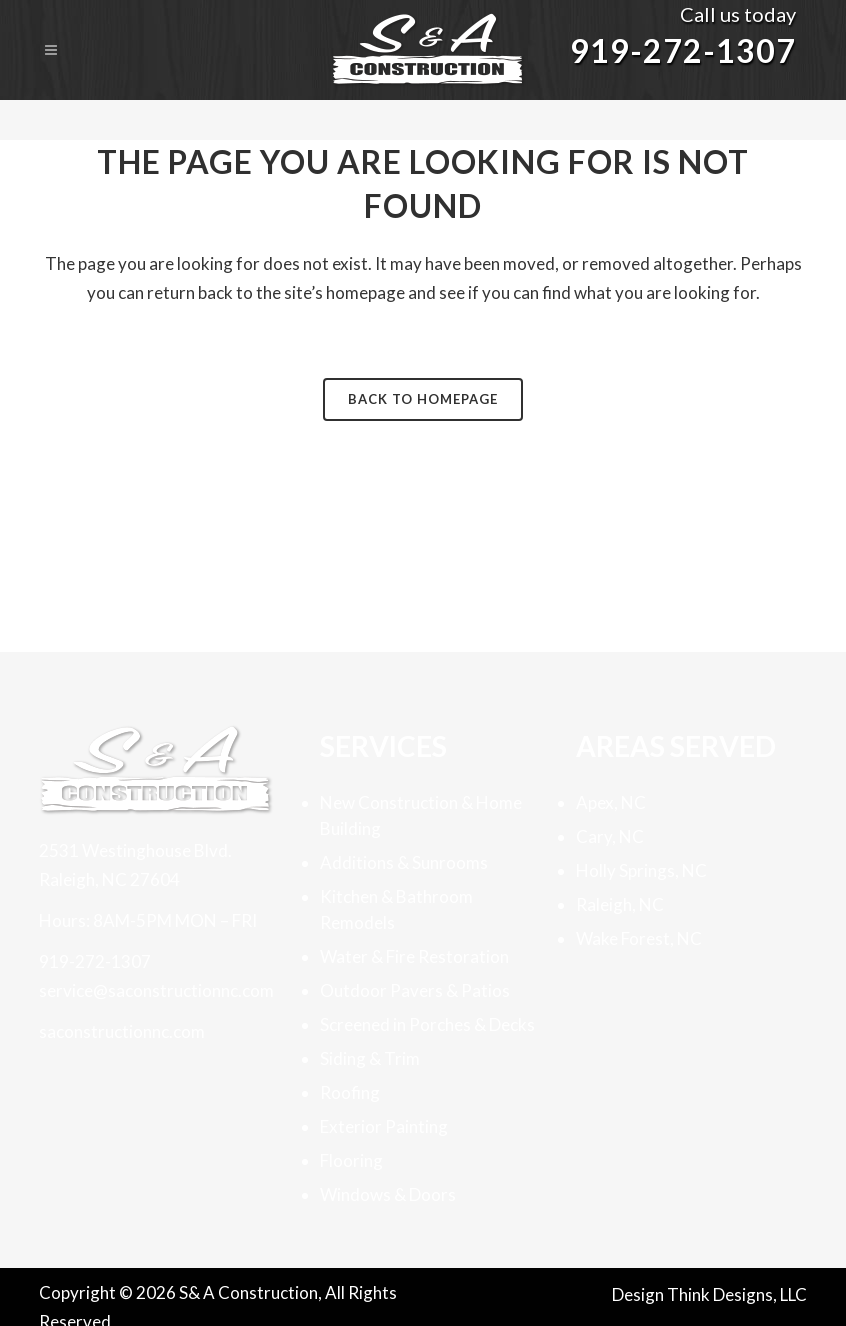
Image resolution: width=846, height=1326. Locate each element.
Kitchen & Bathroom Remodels (396, 909)
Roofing (350, 1092)
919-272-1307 (683, 50)
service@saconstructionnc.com (156, 990)
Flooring (351, 1160)
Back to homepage (423, 399)
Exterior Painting (384, 1126)
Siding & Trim (370, 1058)
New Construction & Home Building (421, 815)
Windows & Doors (388, 1194)
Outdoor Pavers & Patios (415, 990)
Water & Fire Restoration (414, 956)
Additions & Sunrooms (404, 862)
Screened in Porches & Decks (427, 1024)
